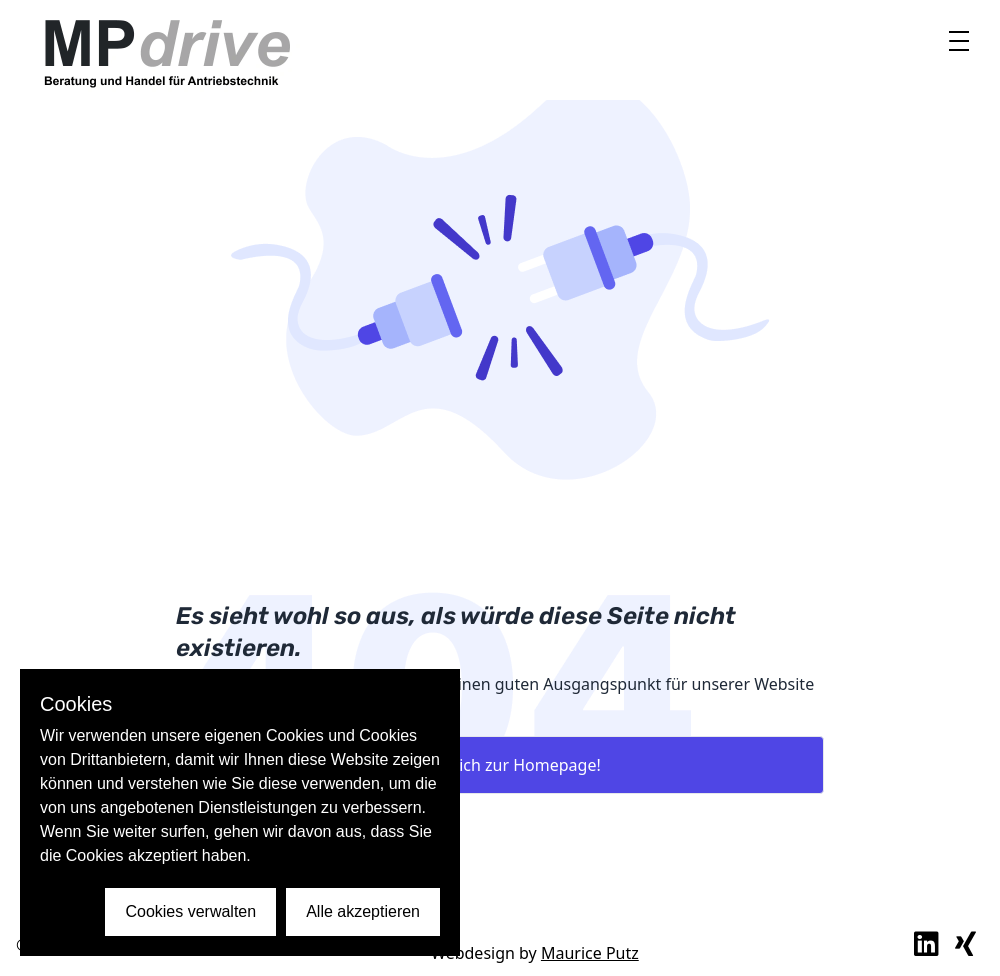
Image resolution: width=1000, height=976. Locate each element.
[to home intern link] (166, 50)
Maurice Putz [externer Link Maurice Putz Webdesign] (590, 953)
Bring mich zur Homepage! (500, 765)
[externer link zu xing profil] (965, 945)
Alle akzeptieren (363, 911)
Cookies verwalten (190, 911)
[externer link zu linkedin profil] (926, 945)
